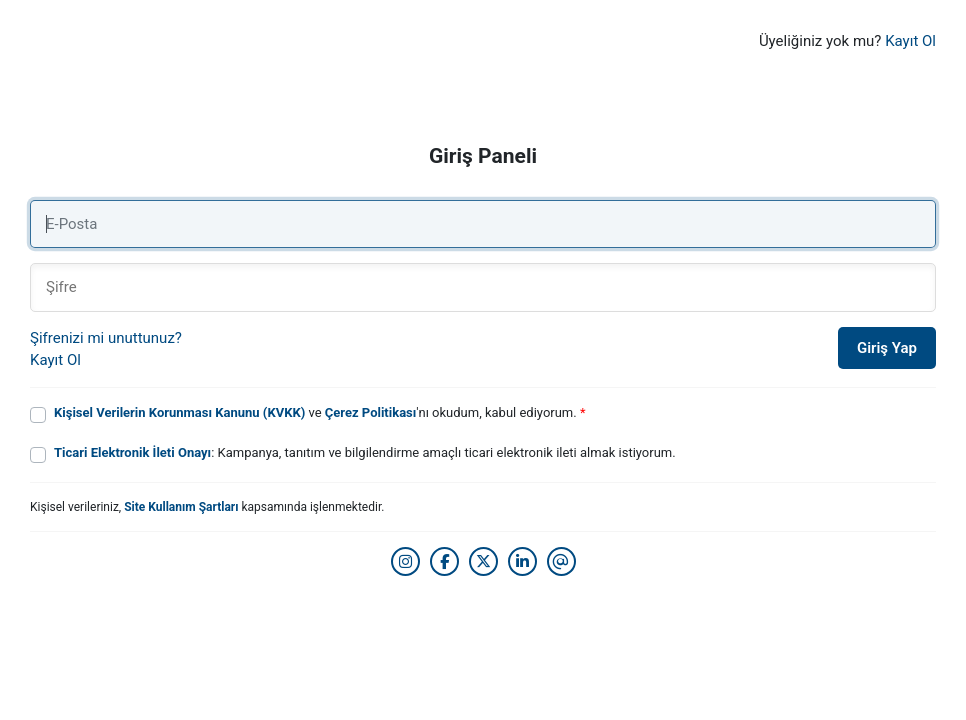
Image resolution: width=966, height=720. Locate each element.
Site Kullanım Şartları (181, 507)
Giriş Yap (887, 348)
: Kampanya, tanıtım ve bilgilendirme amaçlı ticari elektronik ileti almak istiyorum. (365, 452)
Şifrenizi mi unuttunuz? (106, 338)
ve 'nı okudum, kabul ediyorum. (320, 412)
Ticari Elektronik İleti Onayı (132, 452)
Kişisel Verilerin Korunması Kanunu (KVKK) (179, 412)
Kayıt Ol (910, 41)
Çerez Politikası (371, 412)
